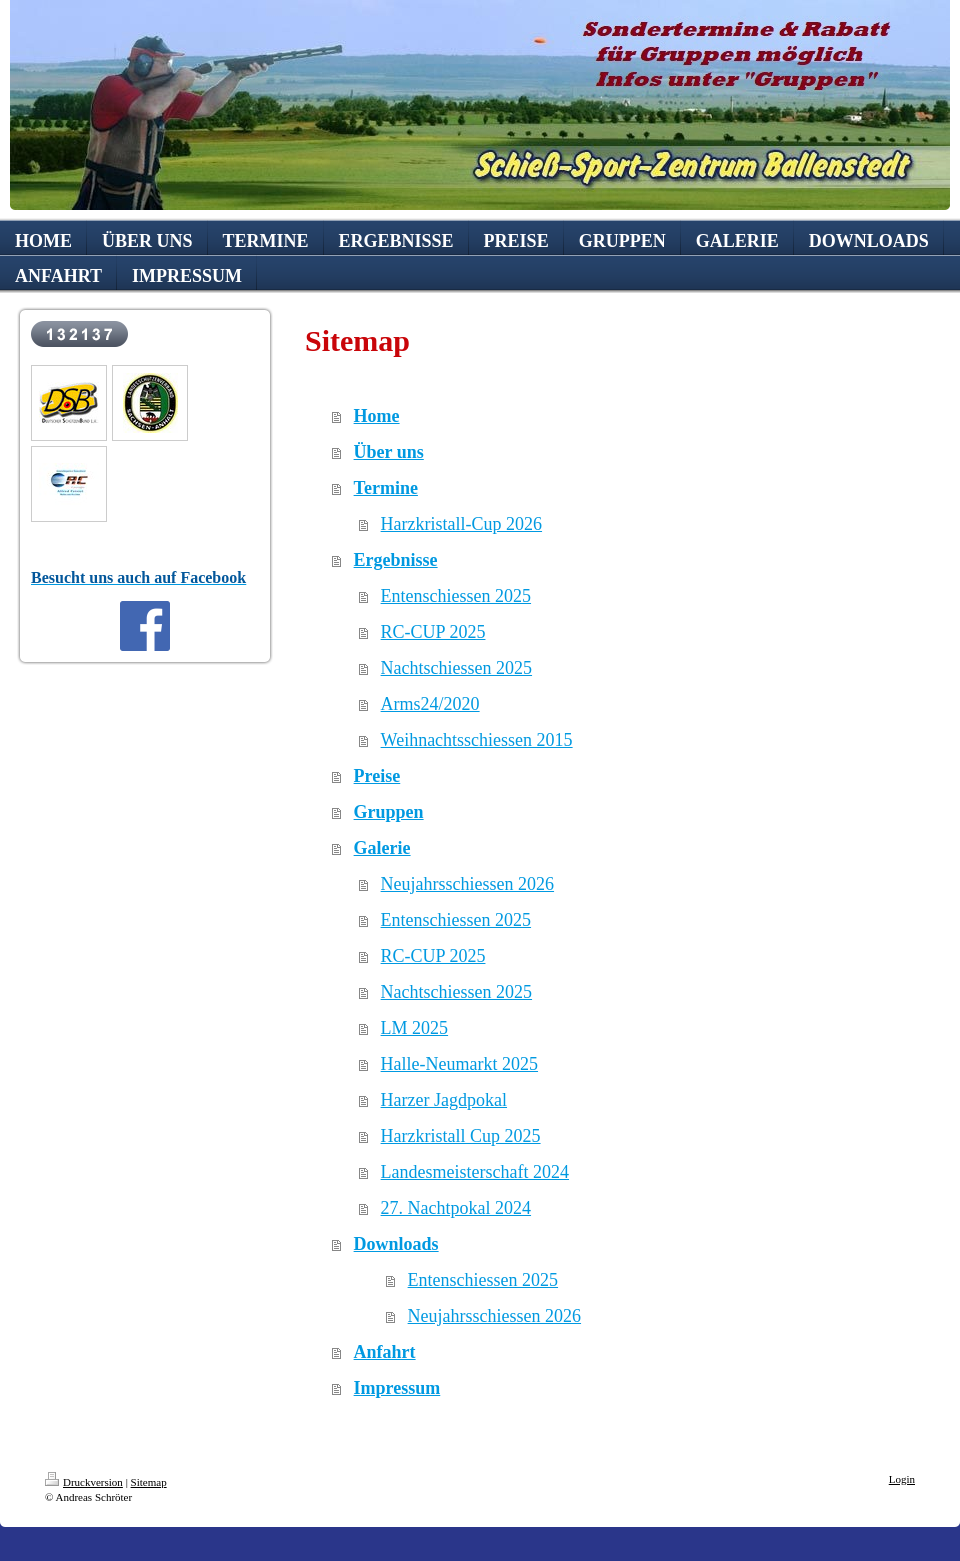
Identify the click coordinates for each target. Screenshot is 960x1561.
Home (377, 416)
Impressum (397, 1388)
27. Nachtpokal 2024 (456, 1208)
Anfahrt (385, 1352)
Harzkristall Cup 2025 (461, 1136)
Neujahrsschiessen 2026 (467, 884)
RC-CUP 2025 (433, 632)
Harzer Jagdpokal (444, 1100)
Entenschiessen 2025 (456, 596)
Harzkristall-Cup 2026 (461, 524)
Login (902, 1479)
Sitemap (149, 1482)
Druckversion (84, 1482)
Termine (386, 488)
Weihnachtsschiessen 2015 (477, 740)
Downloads (396, 1244)
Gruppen (389, 812)
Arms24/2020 (430, 704)
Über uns (389, 452)
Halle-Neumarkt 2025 (459, 1064)
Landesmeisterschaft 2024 (475, 1172)
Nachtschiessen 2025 (456, 668)
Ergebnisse (396, 560)
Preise (377, 776)
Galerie (382, 848)
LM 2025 (415, 1028)
